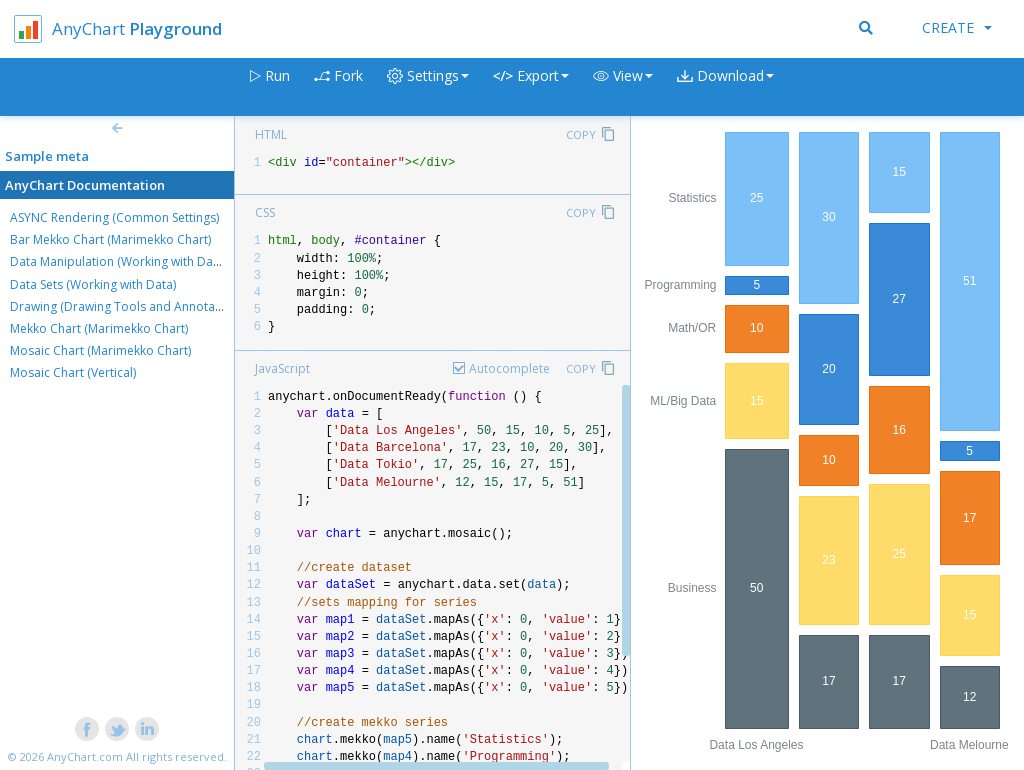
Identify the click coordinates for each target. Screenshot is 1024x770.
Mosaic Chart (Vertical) (73, 372)
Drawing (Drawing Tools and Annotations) (128, 306)
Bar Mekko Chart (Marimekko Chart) (110, 239)
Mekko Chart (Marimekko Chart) (99, 328)
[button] (623, 87)
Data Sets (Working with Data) (93, 284)
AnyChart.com (85, 756)
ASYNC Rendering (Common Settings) (114, 217)
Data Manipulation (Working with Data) (118, 261)
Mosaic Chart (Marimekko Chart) (100, 350)
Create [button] (957, 27)
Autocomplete (509, 368)
